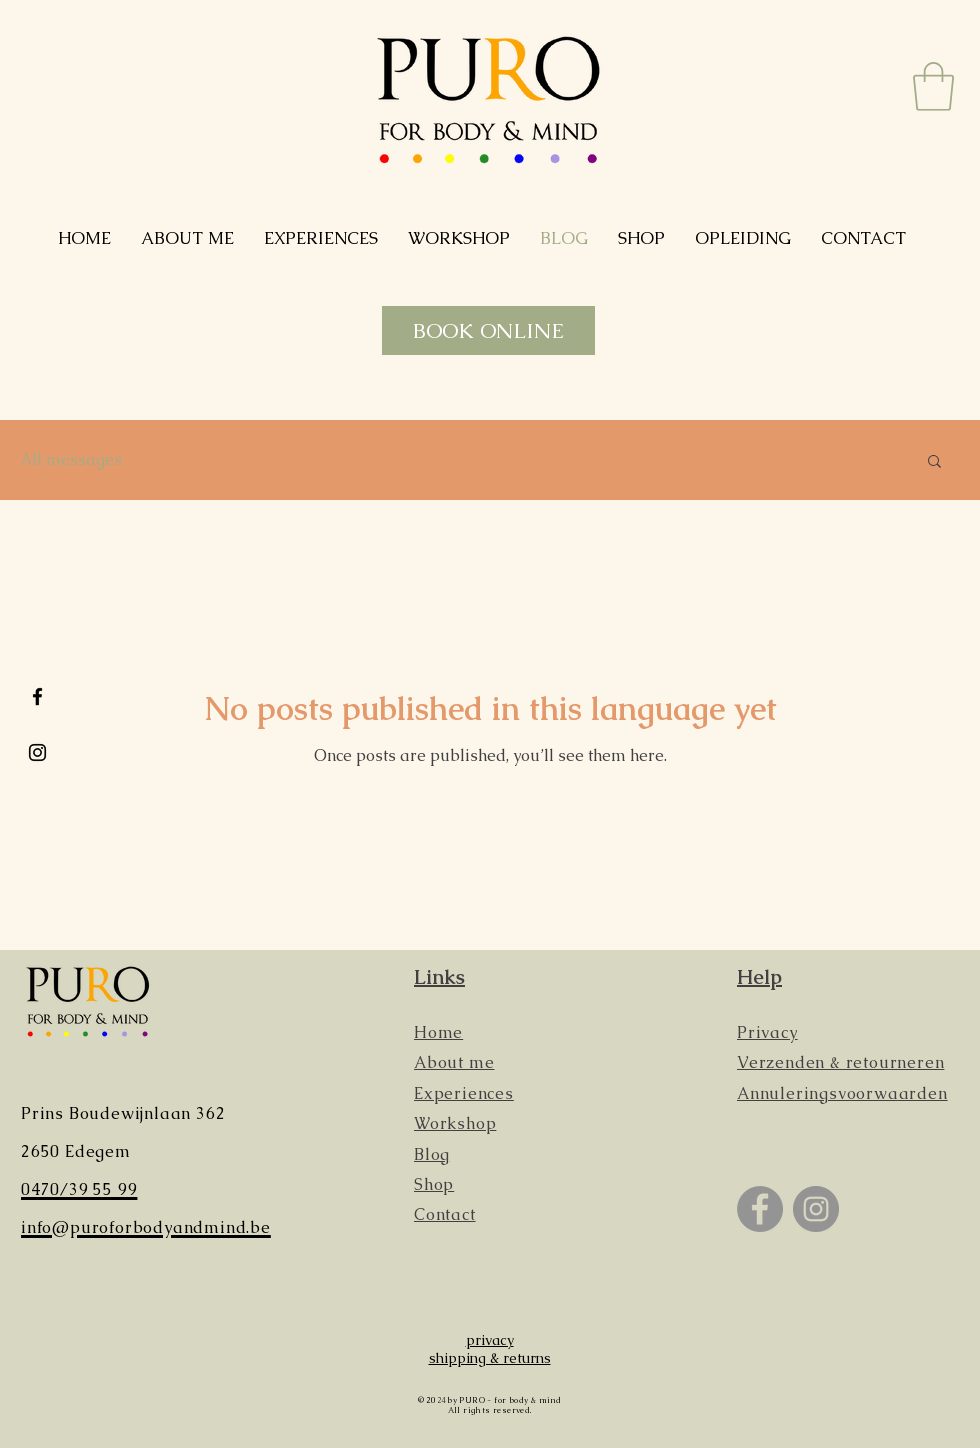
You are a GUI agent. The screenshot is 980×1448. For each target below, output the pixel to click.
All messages (71, 460)
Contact (445, 1214)
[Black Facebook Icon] (37, 696)
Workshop (455, 1123)
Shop (434, 1184)
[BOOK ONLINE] (488, 330)
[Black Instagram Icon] (37, 752)
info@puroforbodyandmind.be (146, 1227)
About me (454, 1062)
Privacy (767, 1032)
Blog (432, 1154)
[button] (933, 86)
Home (438, 1032)
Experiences (464, 1093)
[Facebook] (760, 1209)
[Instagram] (816, 1209)
